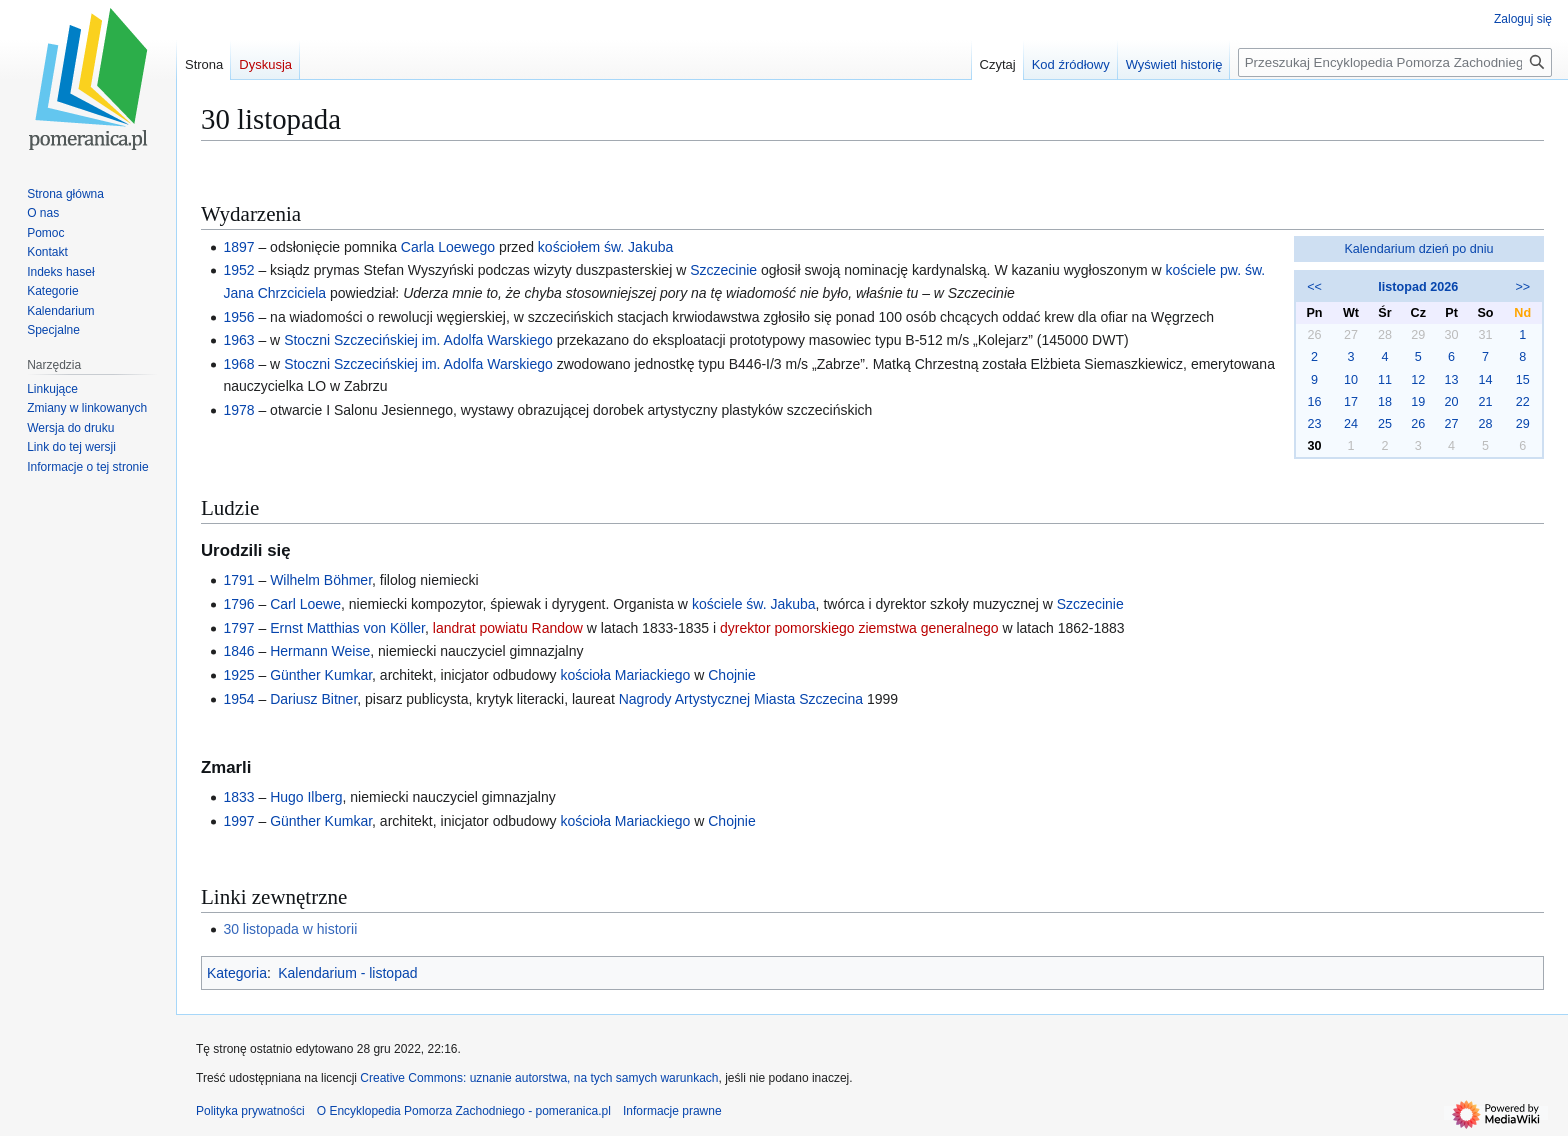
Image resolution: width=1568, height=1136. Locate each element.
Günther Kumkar (321, 675)
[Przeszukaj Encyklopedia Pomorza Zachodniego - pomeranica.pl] (1395, 62)
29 (1523, 424)
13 (1452, 380)
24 (1351, 424)
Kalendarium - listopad (347, 973)
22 (1523, 402)
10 (1351, 380)
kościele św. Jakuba (754, 604)
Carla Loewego (448, 247)
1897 (238, 247)
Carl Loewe (305, 604)
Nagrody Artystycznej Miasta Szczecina (741, 699)
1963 (238, 340)
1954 (238, 699)
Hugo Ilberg (306, 797)
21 (1485, 402)
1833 (238, 797)
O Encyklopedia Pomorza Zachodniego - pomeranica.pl (464, 1111)
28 (1485, 424)
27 (1452, 424)
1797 (238, 628)
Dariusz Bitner (313, 699)
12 (1418, 380)
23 (1315, 424)
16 (1315, 402)
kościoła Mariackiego (625, 675)
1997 (238, 821)
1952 (238, 270)
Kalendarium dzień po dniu (1418, 249)
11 (1385, 380)
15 (1523, 380)
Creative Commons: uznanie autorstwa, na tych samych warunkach (539, 1078)
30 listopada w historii (290, 929)
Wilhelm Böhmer (321, 580)
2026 (1444, 287)
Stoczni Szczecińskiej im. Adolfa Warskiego (418, 340)
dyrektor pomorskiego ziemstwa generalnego (859, 628)
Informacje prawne (672, 1111)
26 (1418, 424)
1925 (238, 675)
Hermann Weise (320, 651)
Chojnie (731, 675)
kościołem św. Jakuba (605, 247)
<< (1314, 287)
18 (1385, 402)
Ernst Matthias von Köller (347, 628)
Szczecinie (723, 270)
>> (1522, 287)
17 (1351, 402)
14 (1485, 380)
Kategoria (237, 973)
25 (1385, 424)
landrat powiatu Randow (508, 628)
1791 (238, 580)
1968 (238, 364)
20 (1452, 402)
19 (1418, 402)
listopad (1402, 287)
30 (1315, 446)
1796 (238, 604)
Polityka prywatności (250, 1111)
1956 (238, 317)
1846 (238, 651)
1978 (238, 410)
